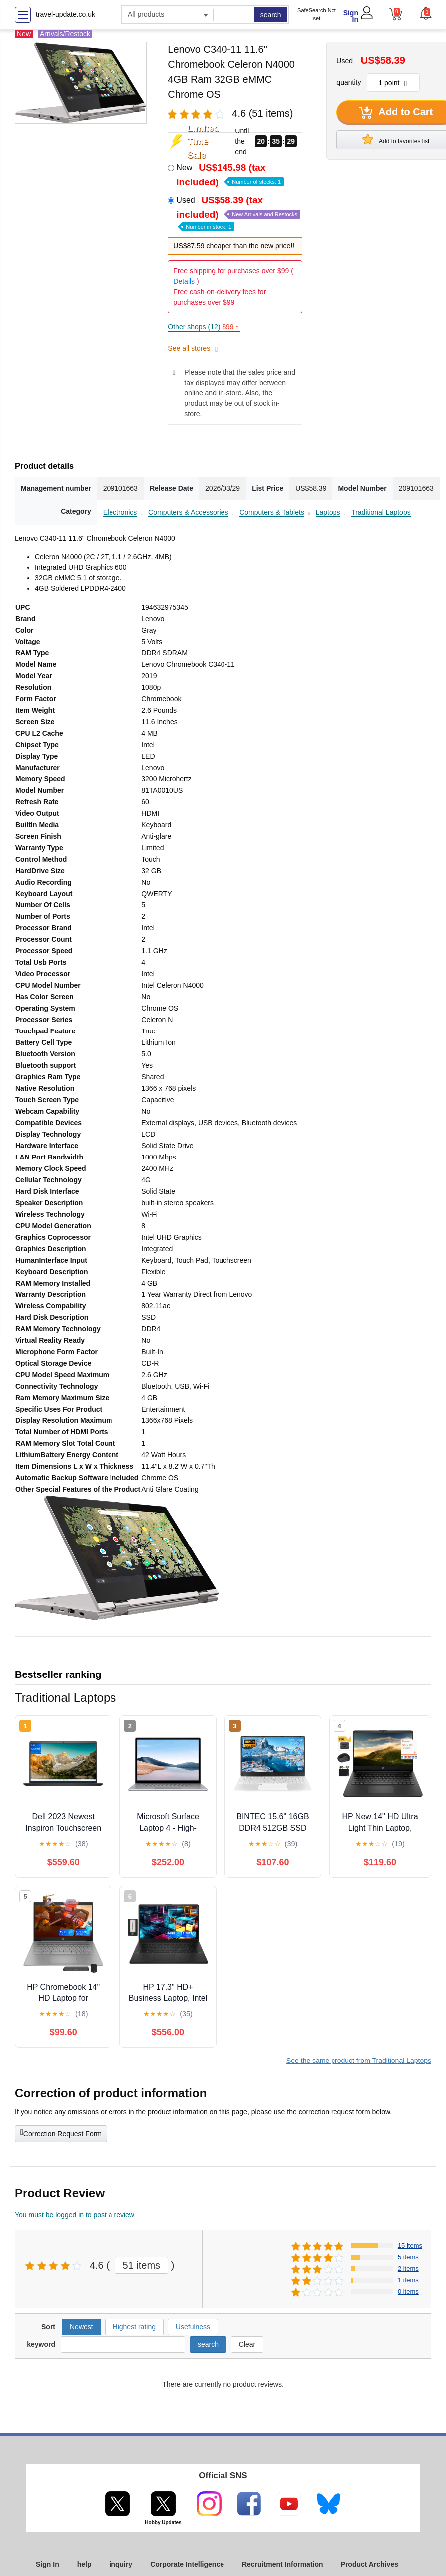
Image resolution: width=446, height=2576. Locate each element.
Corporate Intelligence (187, 2564)
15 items (410, 2245)
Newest (81, 2327)
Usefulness (193, 2327)
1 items (408, 2280)
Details (184, 281)
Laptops (328, 512)
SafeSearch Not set (316, 14)
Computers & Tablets (271, 512)
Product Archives (369, 2564)
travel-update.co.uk (65, 14)
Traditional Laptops (381, 512)
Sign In (350, 16)
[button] (425, 13)
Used (238, 212)
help (84, 2564)
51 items (142, 2265)
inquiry (120, 2564)
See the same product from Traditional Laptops (358, 2060)
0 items (408, 2291)
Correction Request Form (61, 2133)
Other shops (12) (203, 327)
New (230, 174)
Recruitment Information (282, 2564)
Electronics (120, 512)
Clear (247, 2344)
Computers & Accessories (188, 512)
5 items (408, 2257)
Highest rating (134, 2327)
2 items (408, 2268)
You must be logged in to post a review (74, 2215)
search (270, 15)
